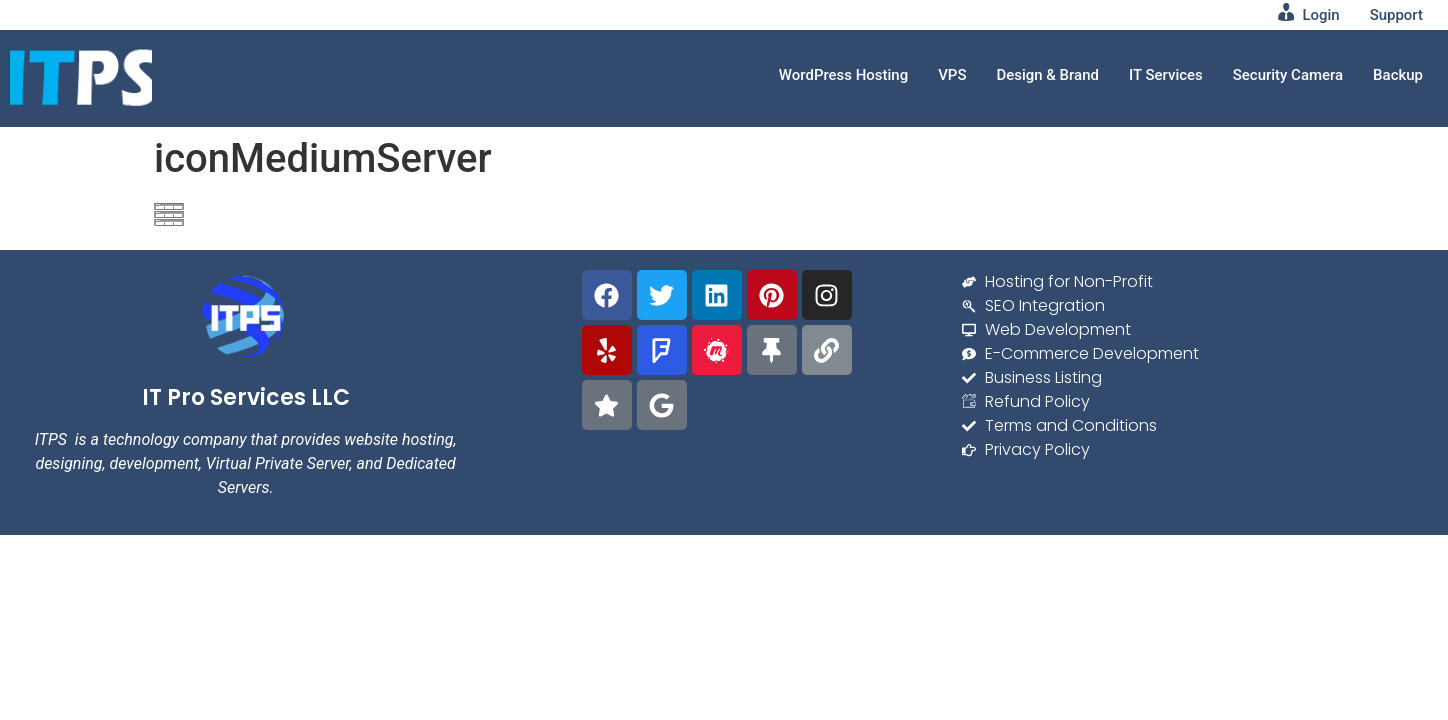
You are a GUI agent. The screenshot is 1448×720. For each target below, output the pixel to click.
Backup (1398, 75)
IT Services (1165, 75)
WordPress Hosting (843, 75)
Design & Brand (1047, 75)
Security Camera (1287, 75)
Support (1396, 15)
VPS (951, 75)
